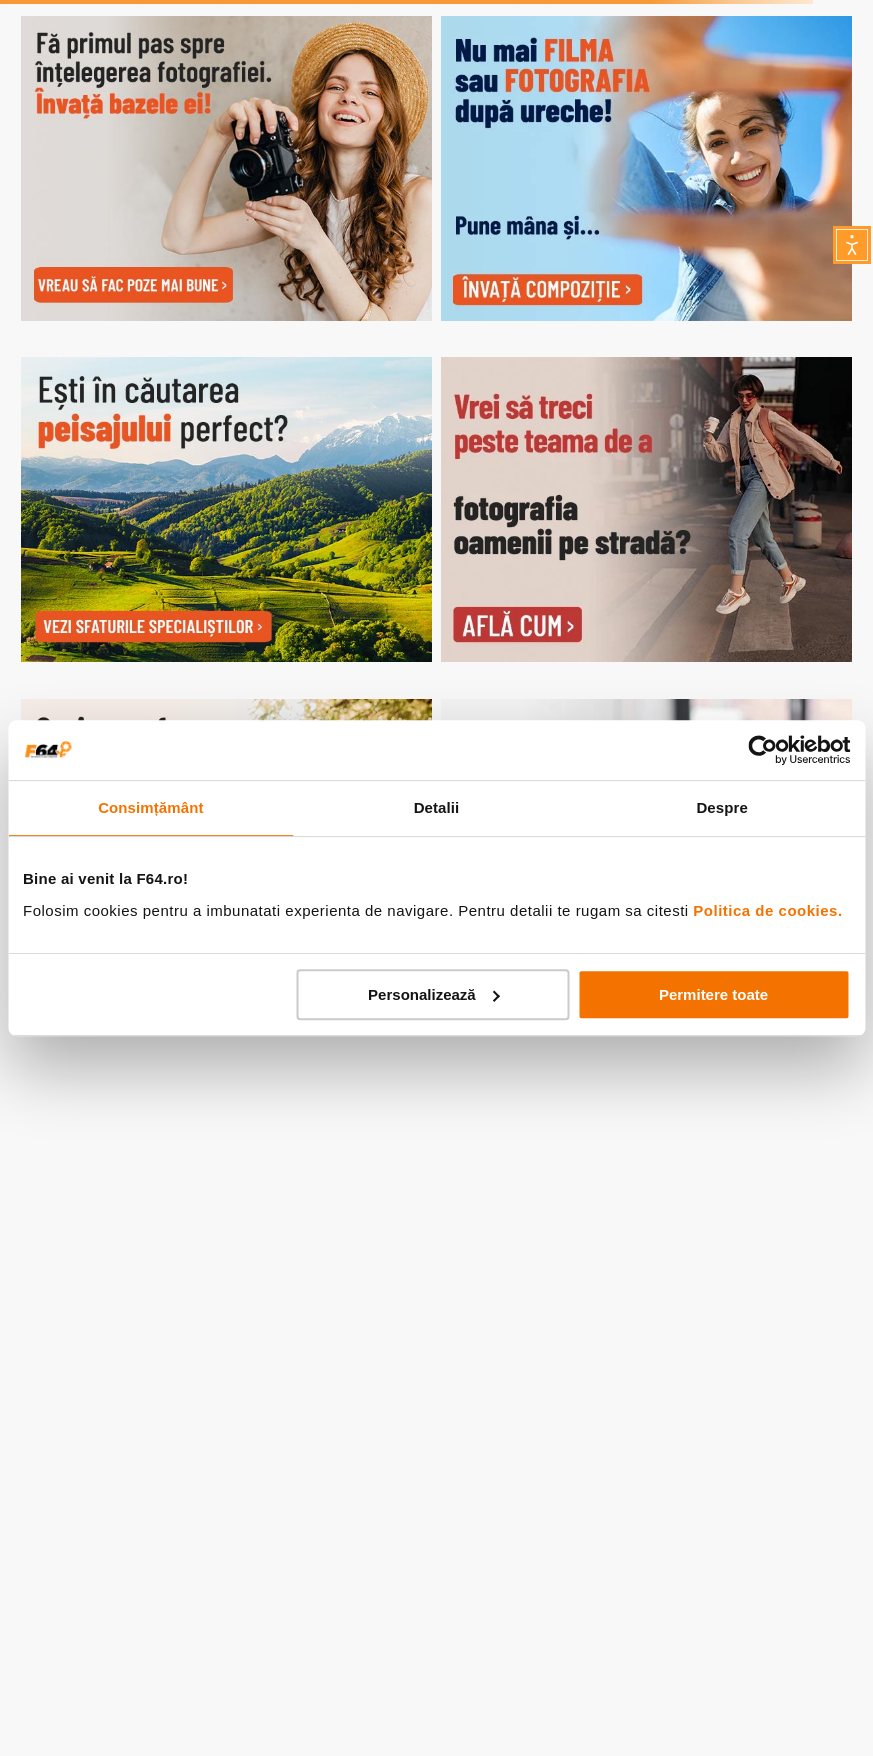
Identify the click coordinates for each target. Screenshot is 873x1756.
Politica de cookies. (767, 910)
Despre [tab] (721, 807)
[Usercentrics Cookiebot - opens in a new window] (762, 750)
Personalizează (434, 994)
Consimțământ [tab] (150, 807)
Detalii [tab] (437, 807)
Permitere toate (713, 994)
